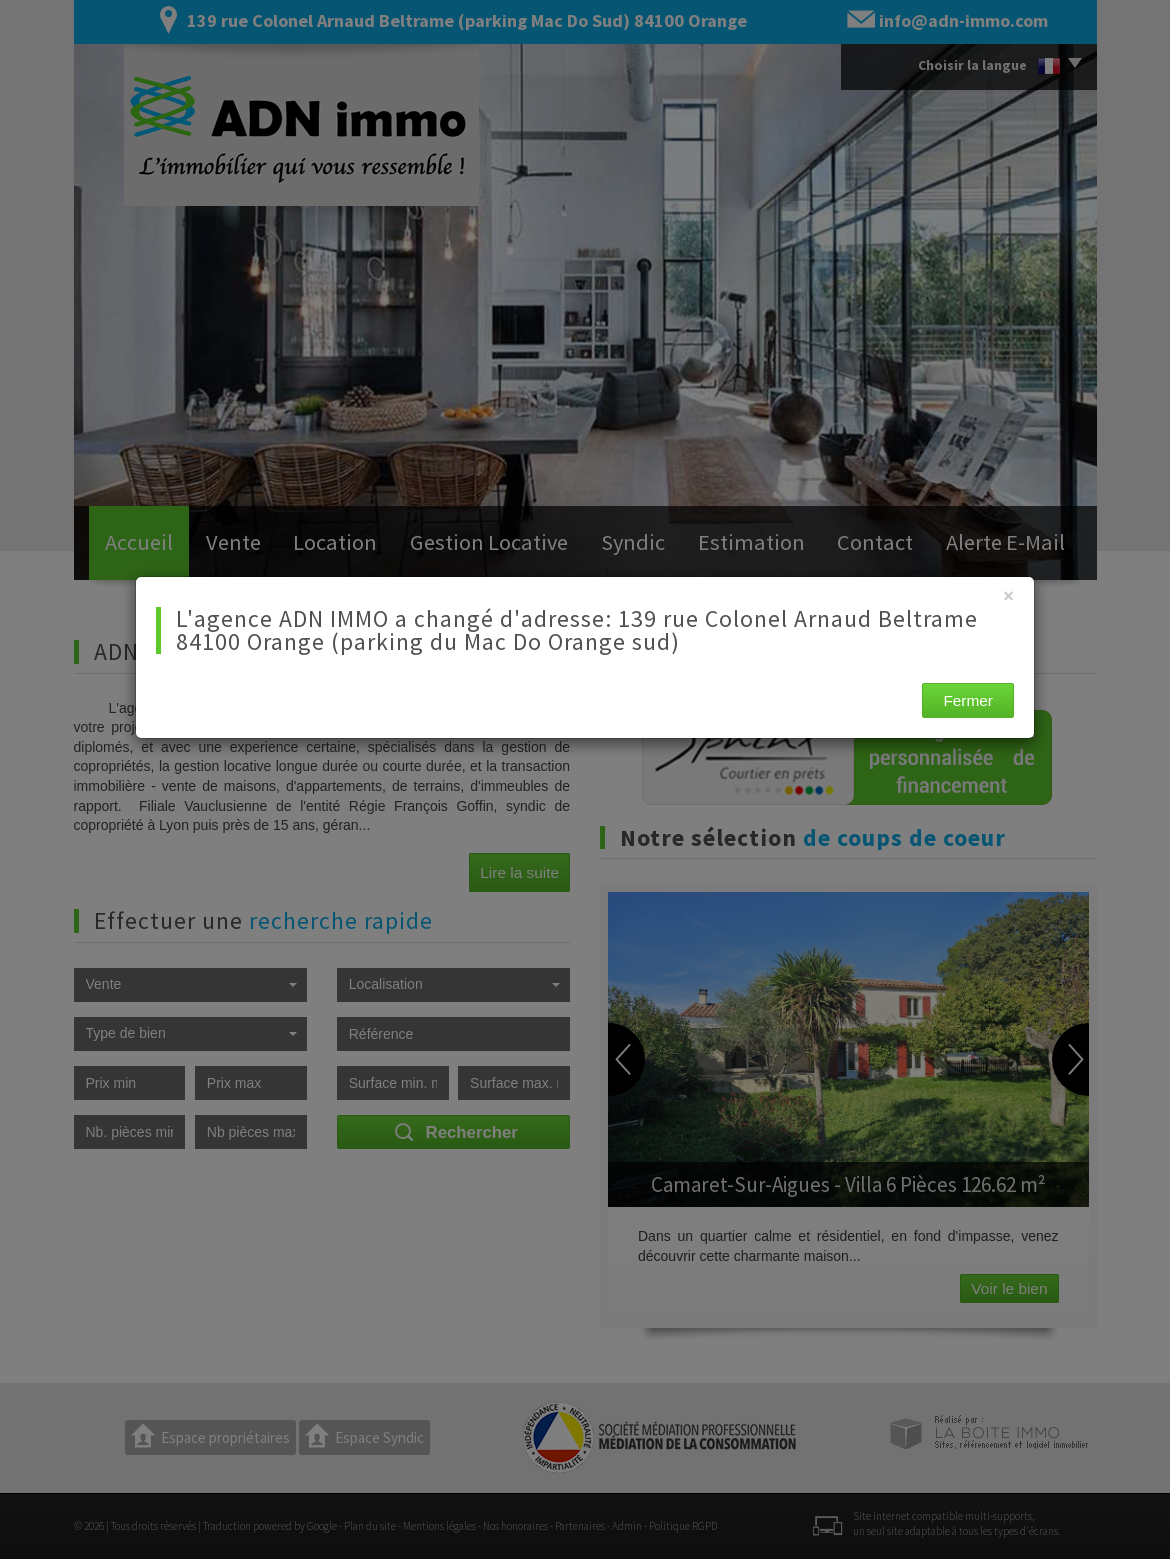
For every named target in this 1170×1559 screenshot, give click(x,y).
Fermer (968, 700)
